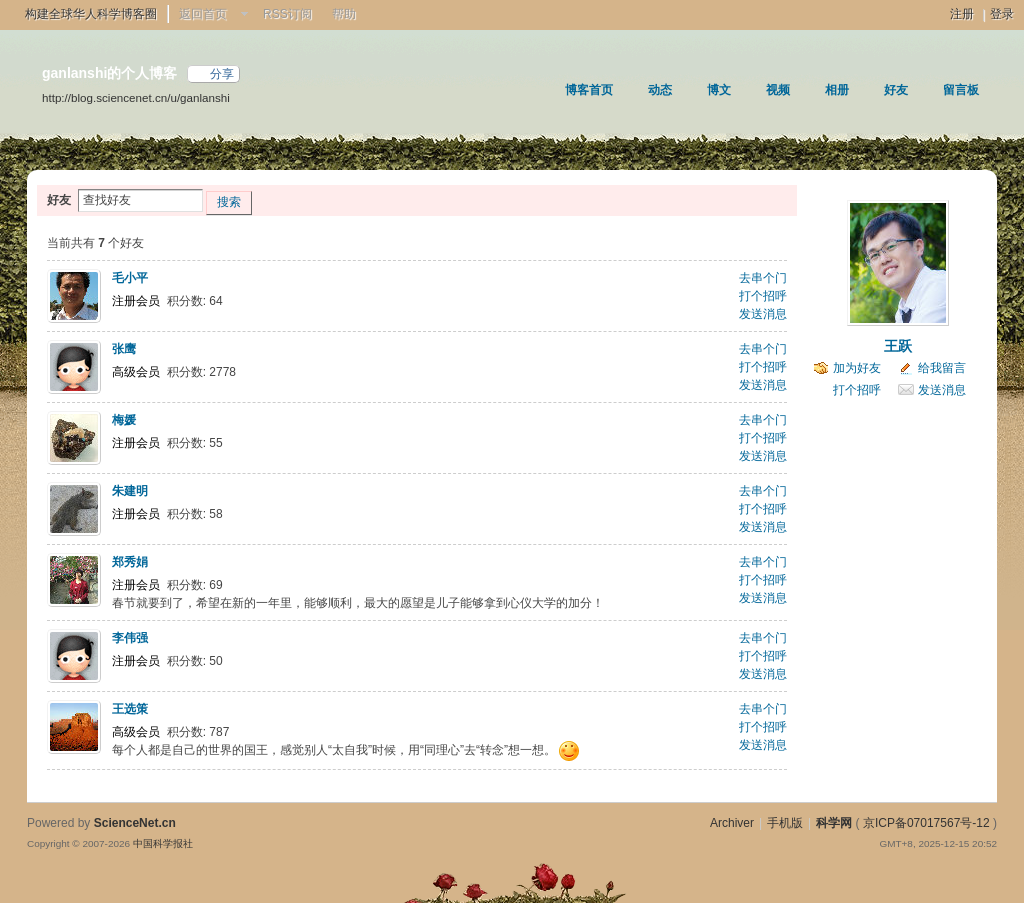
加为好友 (857, 368)
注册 (962, 14)
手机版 (785, 823)
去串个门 (763, 278)
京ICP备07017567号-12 (926, 823)
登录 (1002, 14)
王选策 (130, 709)
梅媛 (124, 420)
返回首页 (203, 14)
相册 (837, 90)
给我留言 (942, 368)
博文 (719, 90)
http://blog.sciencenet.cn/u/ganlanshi (136, 97)
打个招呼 (763, 296)
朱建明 (130, 491)
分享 (222, 74)
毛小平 (130, 278)
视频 (778, 90)
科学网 (834, 823)
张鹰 (124, 349)
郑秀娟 (130, 562)
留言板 (961, 90)
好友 (896, 90)
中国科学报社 (163, 843)
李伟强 (130, 638)
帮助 (344, 14)
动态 (660, 90)
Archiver (732, 823)
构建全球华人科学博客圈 (91, 14)
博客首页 (589, 90)
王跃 (898, 346)
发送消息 (763, 314)
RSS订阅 (287, 14)
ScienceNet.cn (135, 823)
